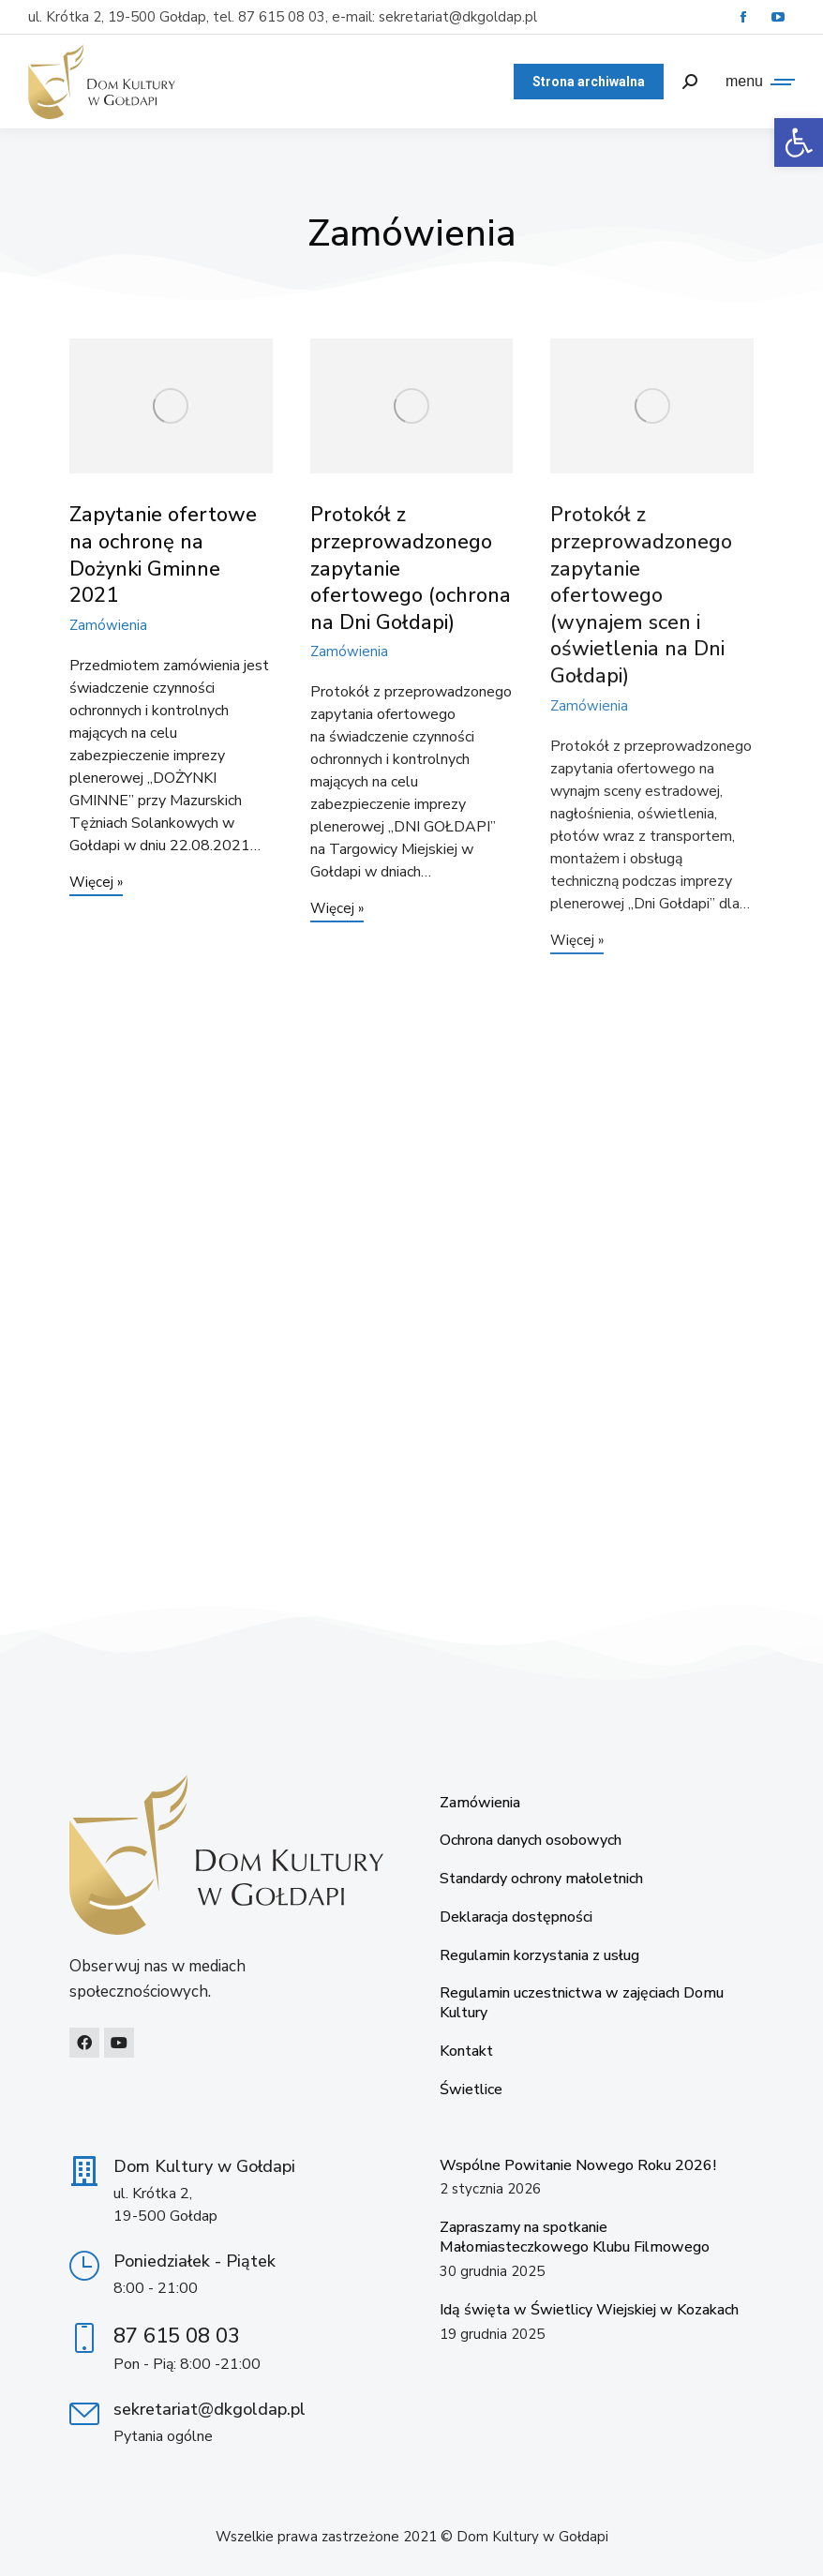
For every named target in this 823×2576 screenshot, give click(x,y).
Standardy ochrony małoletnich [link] (541, 1879)
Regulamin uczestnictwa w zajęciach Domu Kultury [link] (582, 2003)
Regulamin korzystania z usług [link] (539, 1956)
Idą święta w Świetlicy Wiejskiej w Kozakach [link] (589, 2309)
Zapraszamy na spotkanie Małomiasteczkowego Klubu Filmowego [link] (575, 2237)
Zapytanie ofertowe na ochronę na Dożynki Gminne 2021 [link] (163, 555)
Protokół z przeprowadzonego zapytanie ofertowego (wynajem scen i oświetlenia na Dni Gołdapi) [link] (641, 595)
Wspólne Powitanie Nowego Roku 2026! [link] (578, 2165)
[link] (798, 142)
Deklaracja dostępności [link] (516, 1917)
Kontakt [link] (466, 2051)
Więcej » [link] (96, 883)
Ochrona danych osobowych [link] (530, 1840)
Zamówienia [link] (108, 625)
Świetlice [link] (471, 2090)
